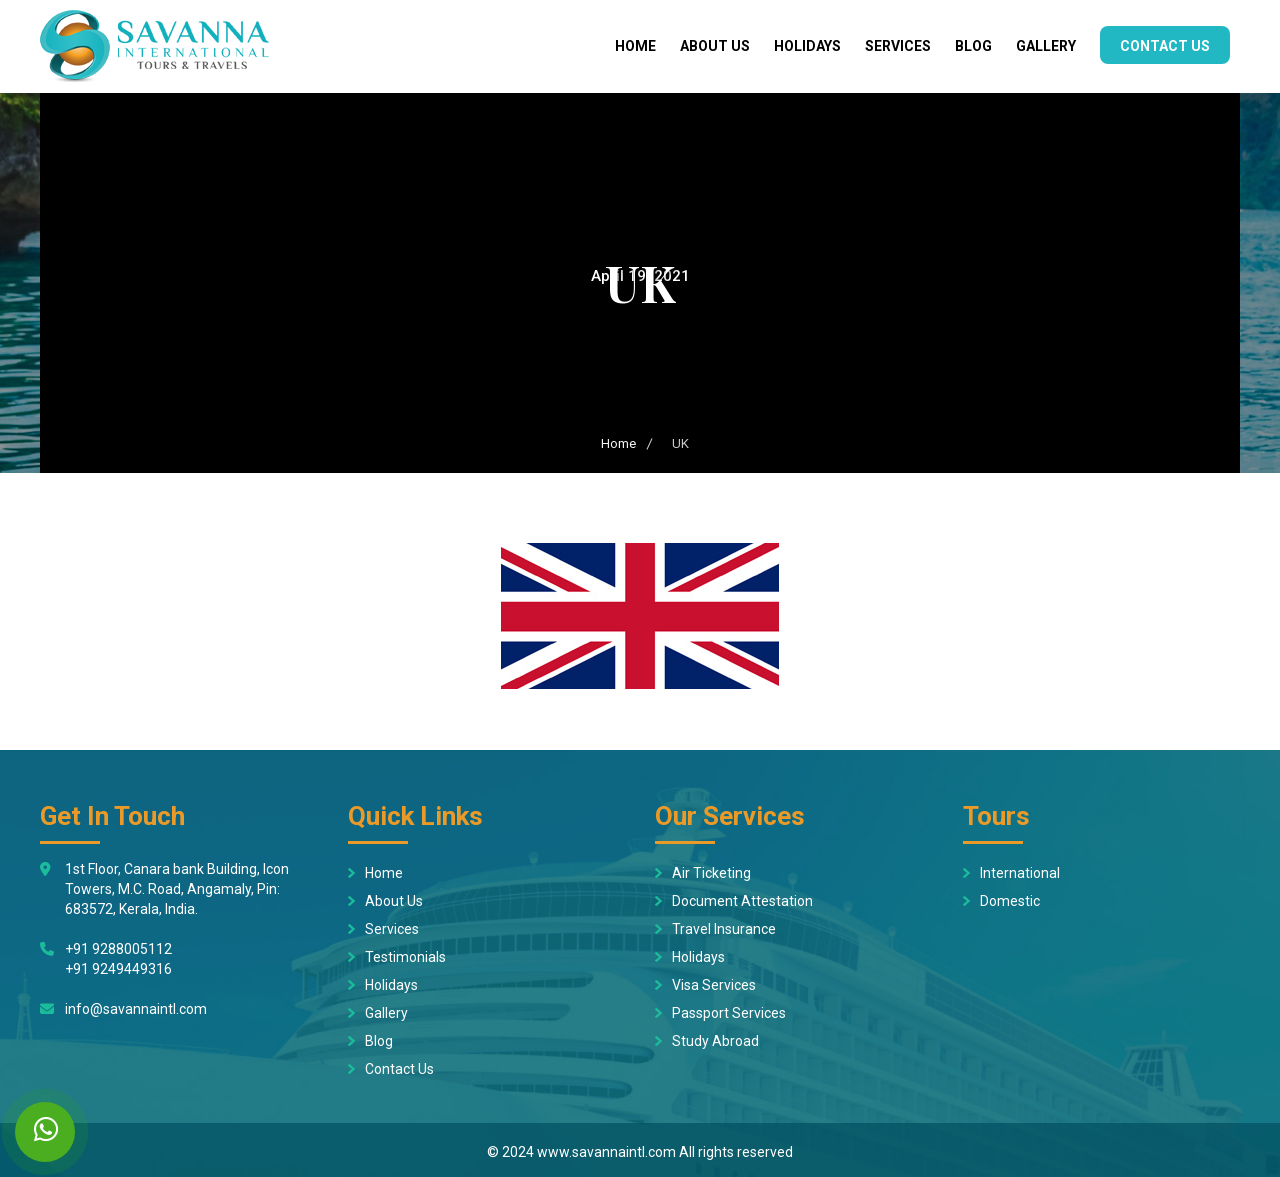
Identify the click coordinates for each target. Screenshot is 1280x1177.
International (1020, 873)
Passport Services (729, 1013)
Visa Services (714, 985)
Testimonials (405, 957)
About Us (715, 46)
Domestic (1010, 901)
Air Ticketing (711, 873)
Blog (973, 46)
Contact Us (1165, 46)
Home (635, 46)
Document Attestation (742, 901)
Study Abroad (715, 1041)
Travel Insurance (724, 929)
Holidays (807, 46)
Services (898, 46)
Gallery (1046, 46)
